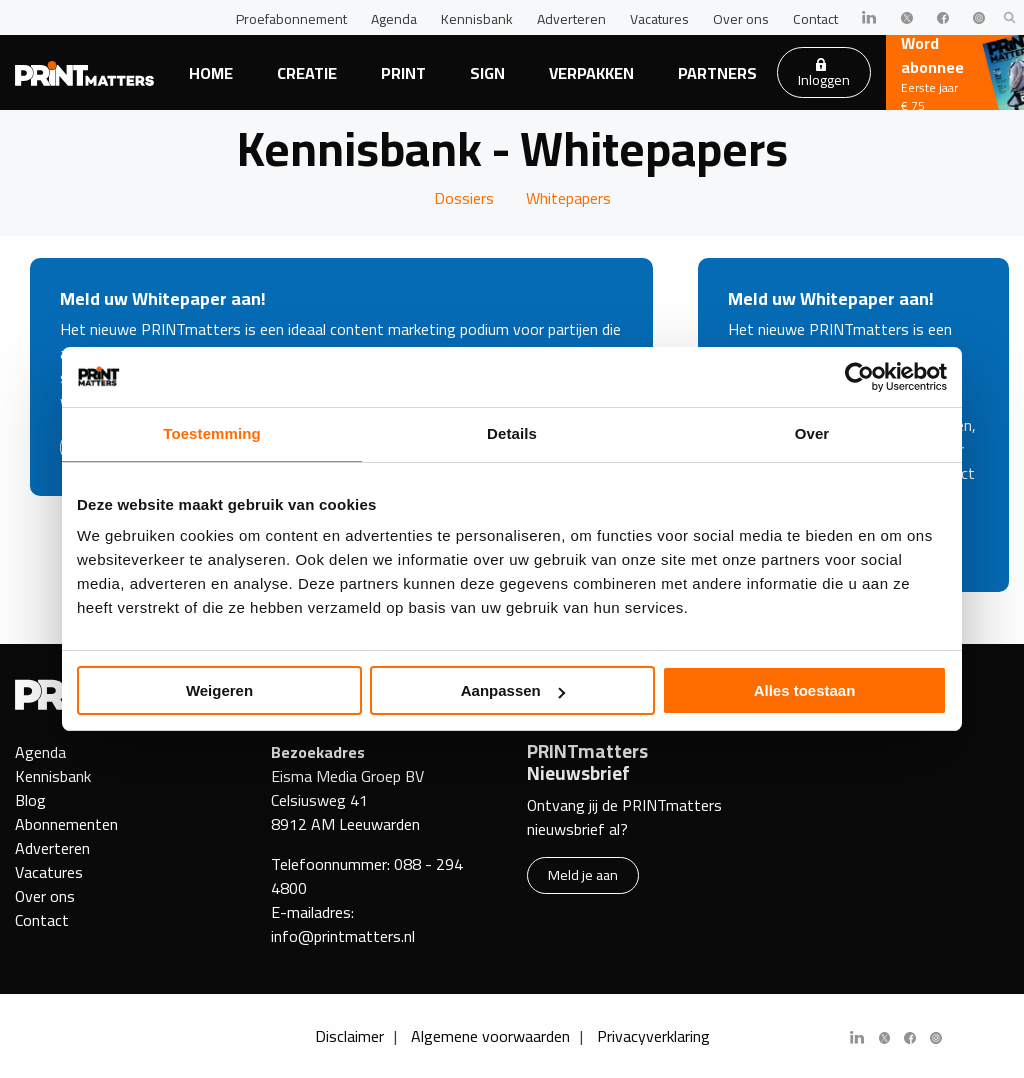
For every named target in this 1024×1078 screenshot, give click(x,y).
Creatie (307, 73)
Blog (30, 800)
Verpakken (591, 73)
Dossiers (464, 198)
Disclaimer (349, 1036)
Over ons (741, 19)
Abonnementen (66, 824)
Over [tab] (812, 433)
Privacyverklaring (653, 1036)
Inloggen (824, 75)
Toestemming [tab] (212, 433)
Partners (717, 73)
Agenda (394, 19)
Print (403, 73)
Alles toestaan (805, 690)
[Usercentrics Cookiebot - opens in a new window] (859, 377)
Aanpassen (513, 690)
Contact (815, 19)
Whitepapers (568, 198)
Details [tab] (512, 433)
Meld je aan (583, 874)
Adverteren (571, 19)
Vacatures (659, 19)
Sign (487, 73)
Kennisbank (477, 19)
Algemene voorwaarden (490, 1036)
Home (211, 73)
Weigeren (219, 690)
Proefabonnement (291, 19)
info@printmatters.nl (343, 936)
